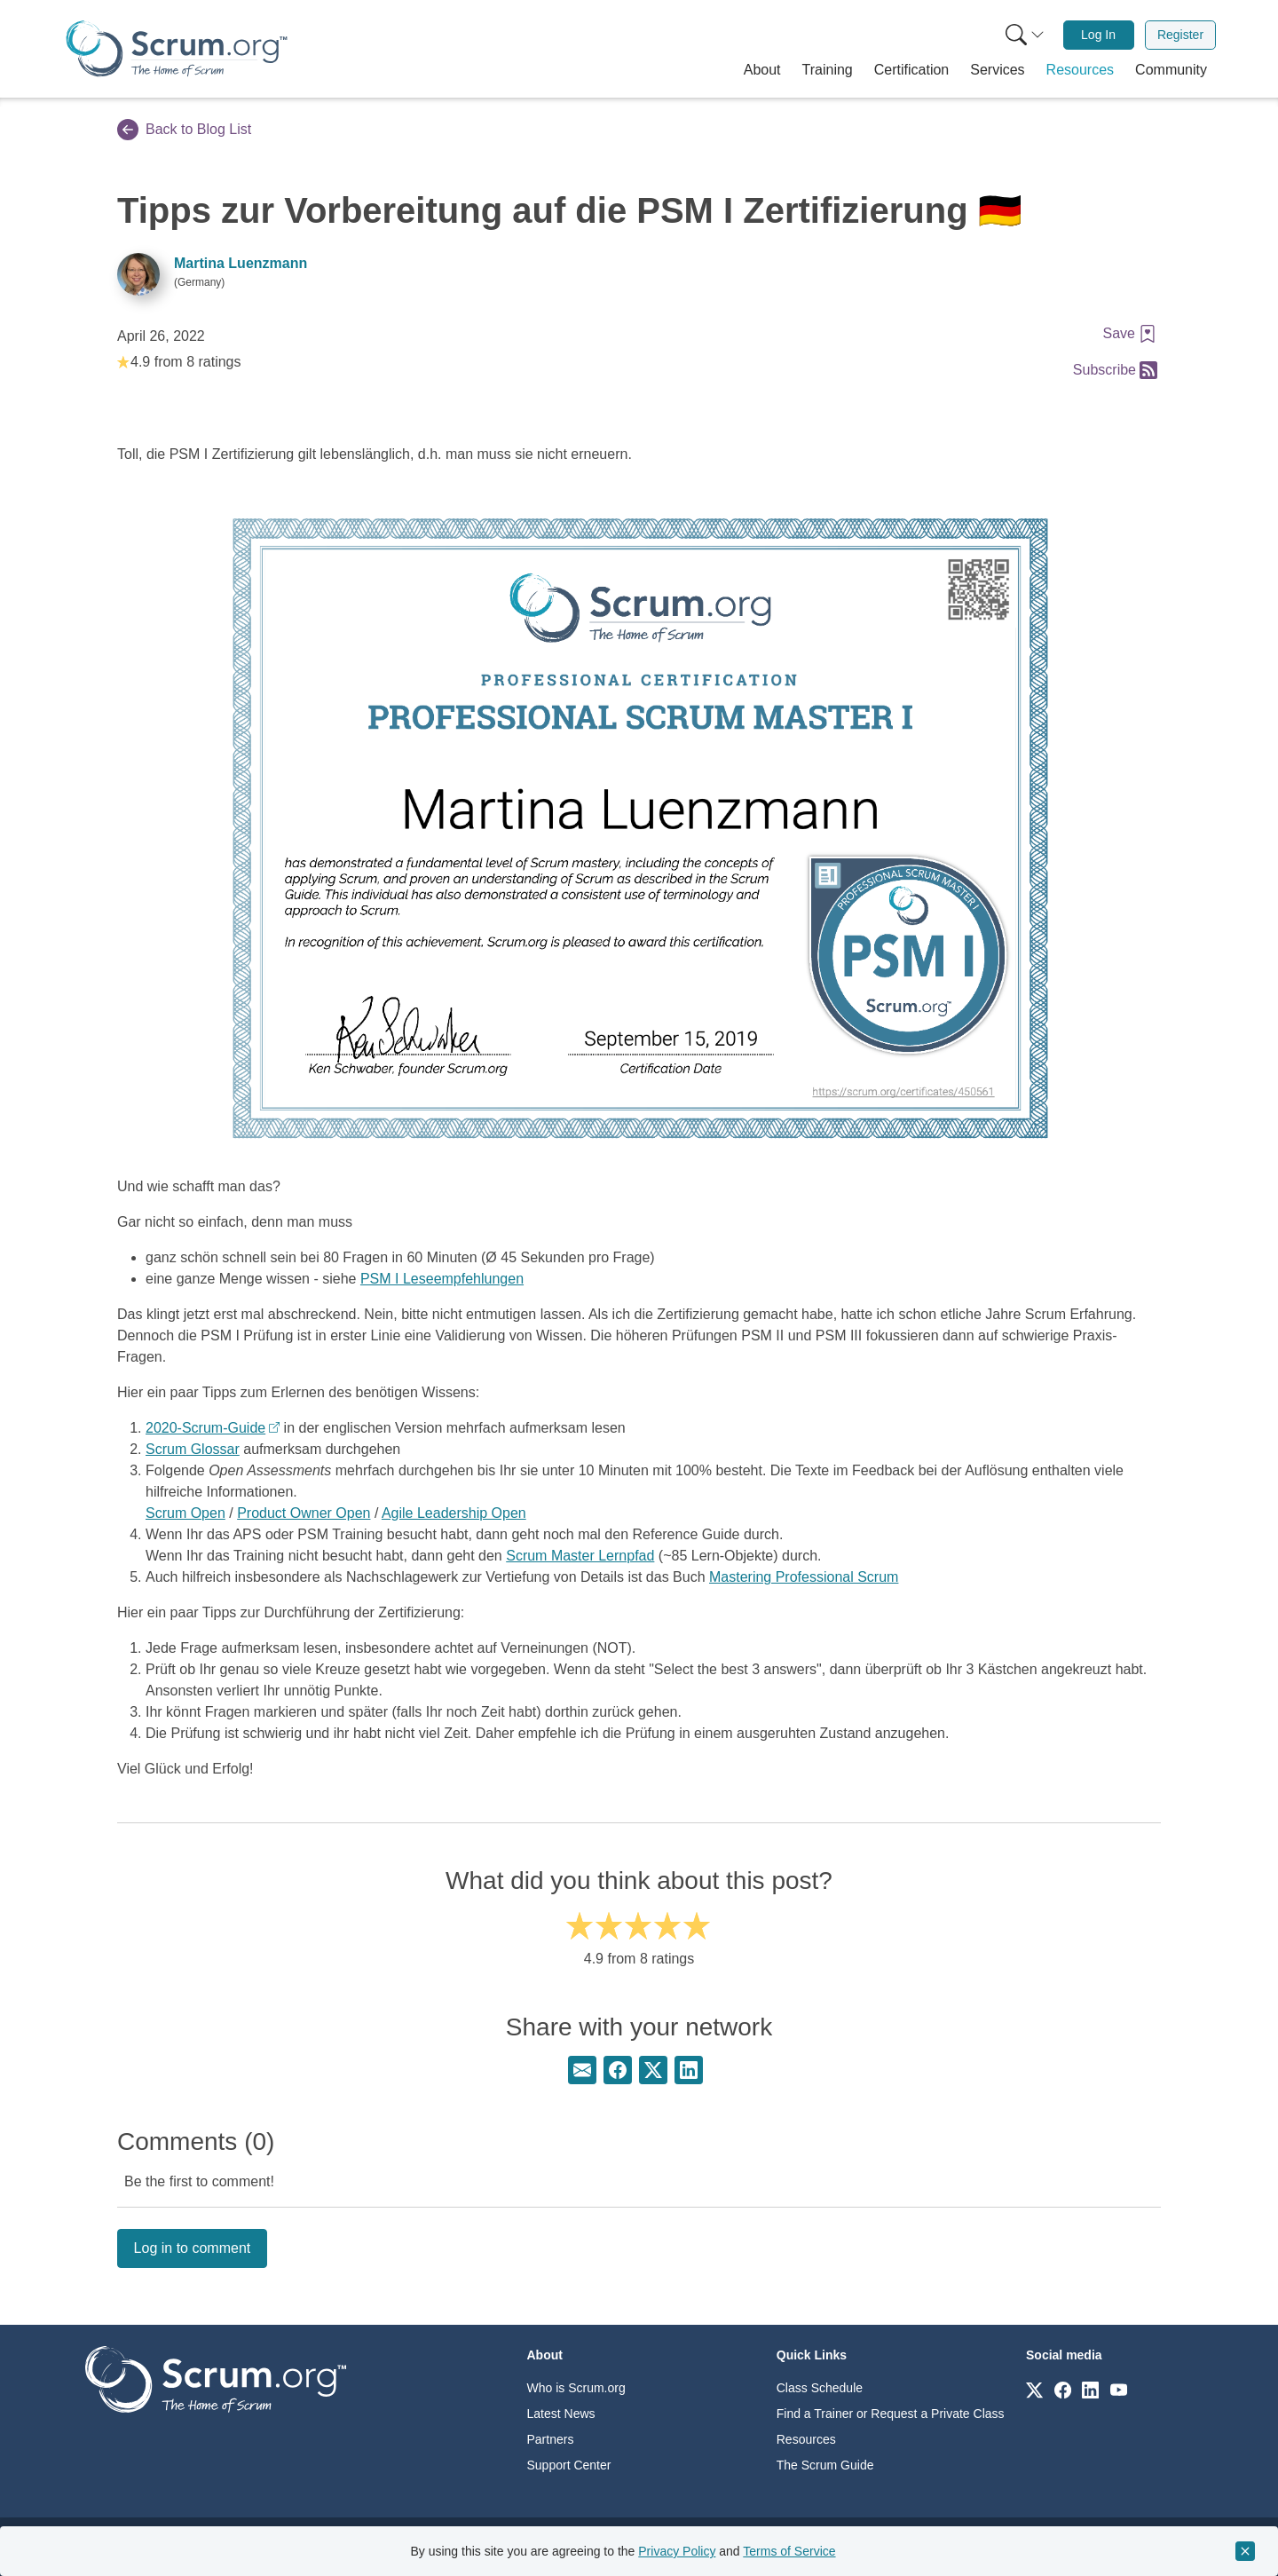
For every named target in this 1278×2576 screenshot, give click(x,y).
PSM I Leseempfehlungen (442, 1278)
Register (1180, 35)
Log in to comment (192, 2248)
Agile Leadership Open (454, 1513)
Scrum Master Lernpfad (580, 1555)
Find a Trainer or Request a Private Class (891, 2413)
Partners (550, 2439)
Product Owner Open (303, 1513)
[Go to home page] (215, 2378)
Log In (1098, 35)
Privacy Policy (676, 2551)
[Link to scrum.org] (1034, 2389)
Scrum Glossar (193, 1449)
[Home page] (176, 48)
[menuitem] (1023, 35)
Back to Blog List (184, 129)
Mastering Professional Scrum (803, 1576)
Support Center (569, 2465)
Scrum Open (185, 1513)
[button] (762, 70)
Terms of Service (789, 2551)
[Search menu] (1025, 35)
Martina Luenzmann (240, 263)
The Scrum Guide (825, 2465)
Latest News (561, 2413)
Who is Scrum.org (576, 2388)
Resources (806, 2439)
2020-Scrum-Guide (205, 1427)
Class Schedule (820, 2388)
